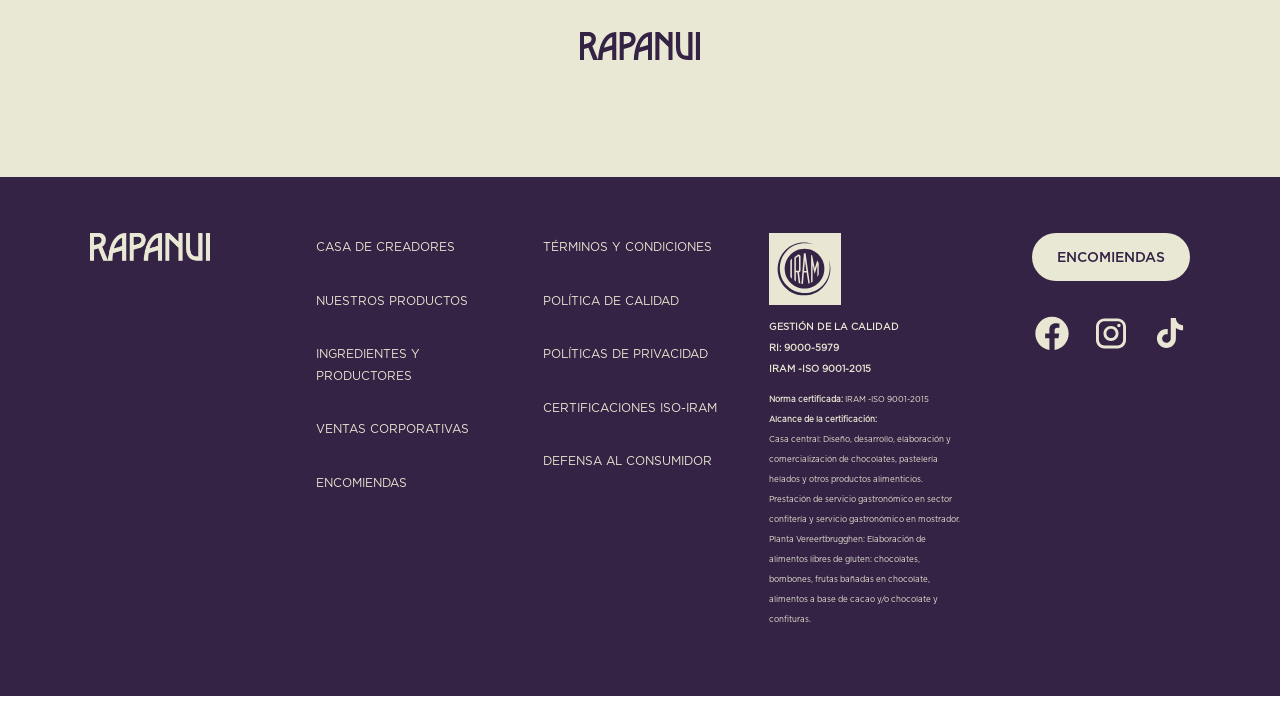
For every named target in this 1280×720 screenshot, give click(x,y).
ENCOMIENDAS (1111, 257)
